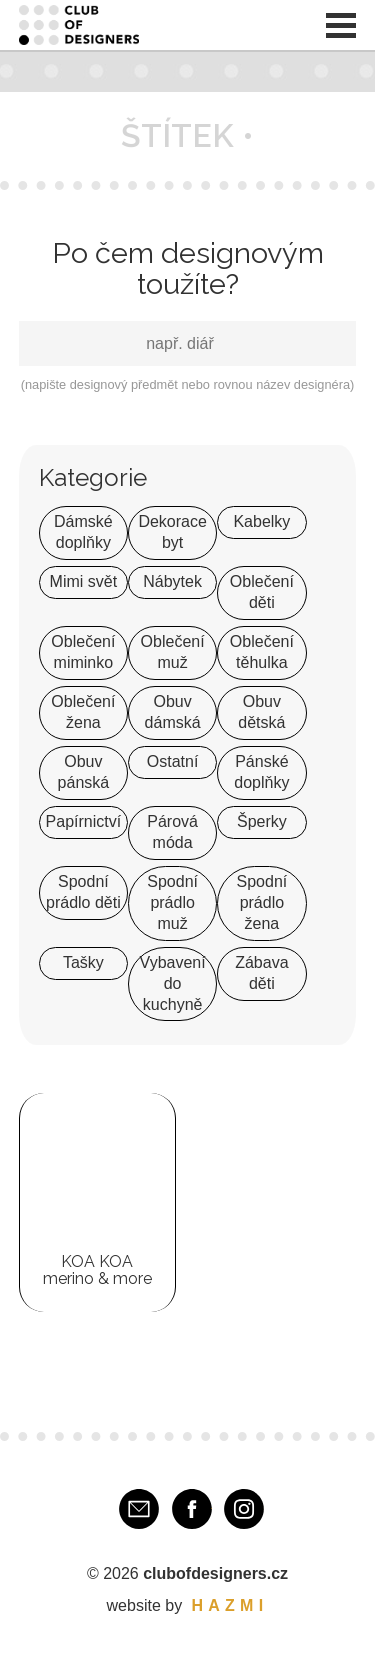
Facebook (192, 1509)
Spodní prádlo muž (172, 902)
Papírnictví (84, 821)
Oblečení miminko (83, 652)
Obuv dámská (173, 712)
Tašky (83, 962)
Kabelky (261, 521)
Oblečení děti (262, 592)
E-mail (139, 1509)
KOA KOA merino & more (97, 1270)
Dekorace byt (172, 532)
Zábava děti (261, 973)
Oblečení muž (173, 652)
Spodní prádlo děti (83, 892)
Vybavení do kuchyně (173, 983)
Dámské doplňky (83, 532)
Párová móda (172, 832)
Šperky (262, 821)
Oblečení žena (83, 712)
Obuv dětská (261, 712)
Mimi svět (84, 581)
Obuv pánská (84, 772)
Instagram (244, 1509)
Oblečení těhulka (262, 652)
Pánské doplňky (261, 772)
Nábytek (172, 581)
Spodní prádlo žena (262, 902)
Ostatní (173, 761)
